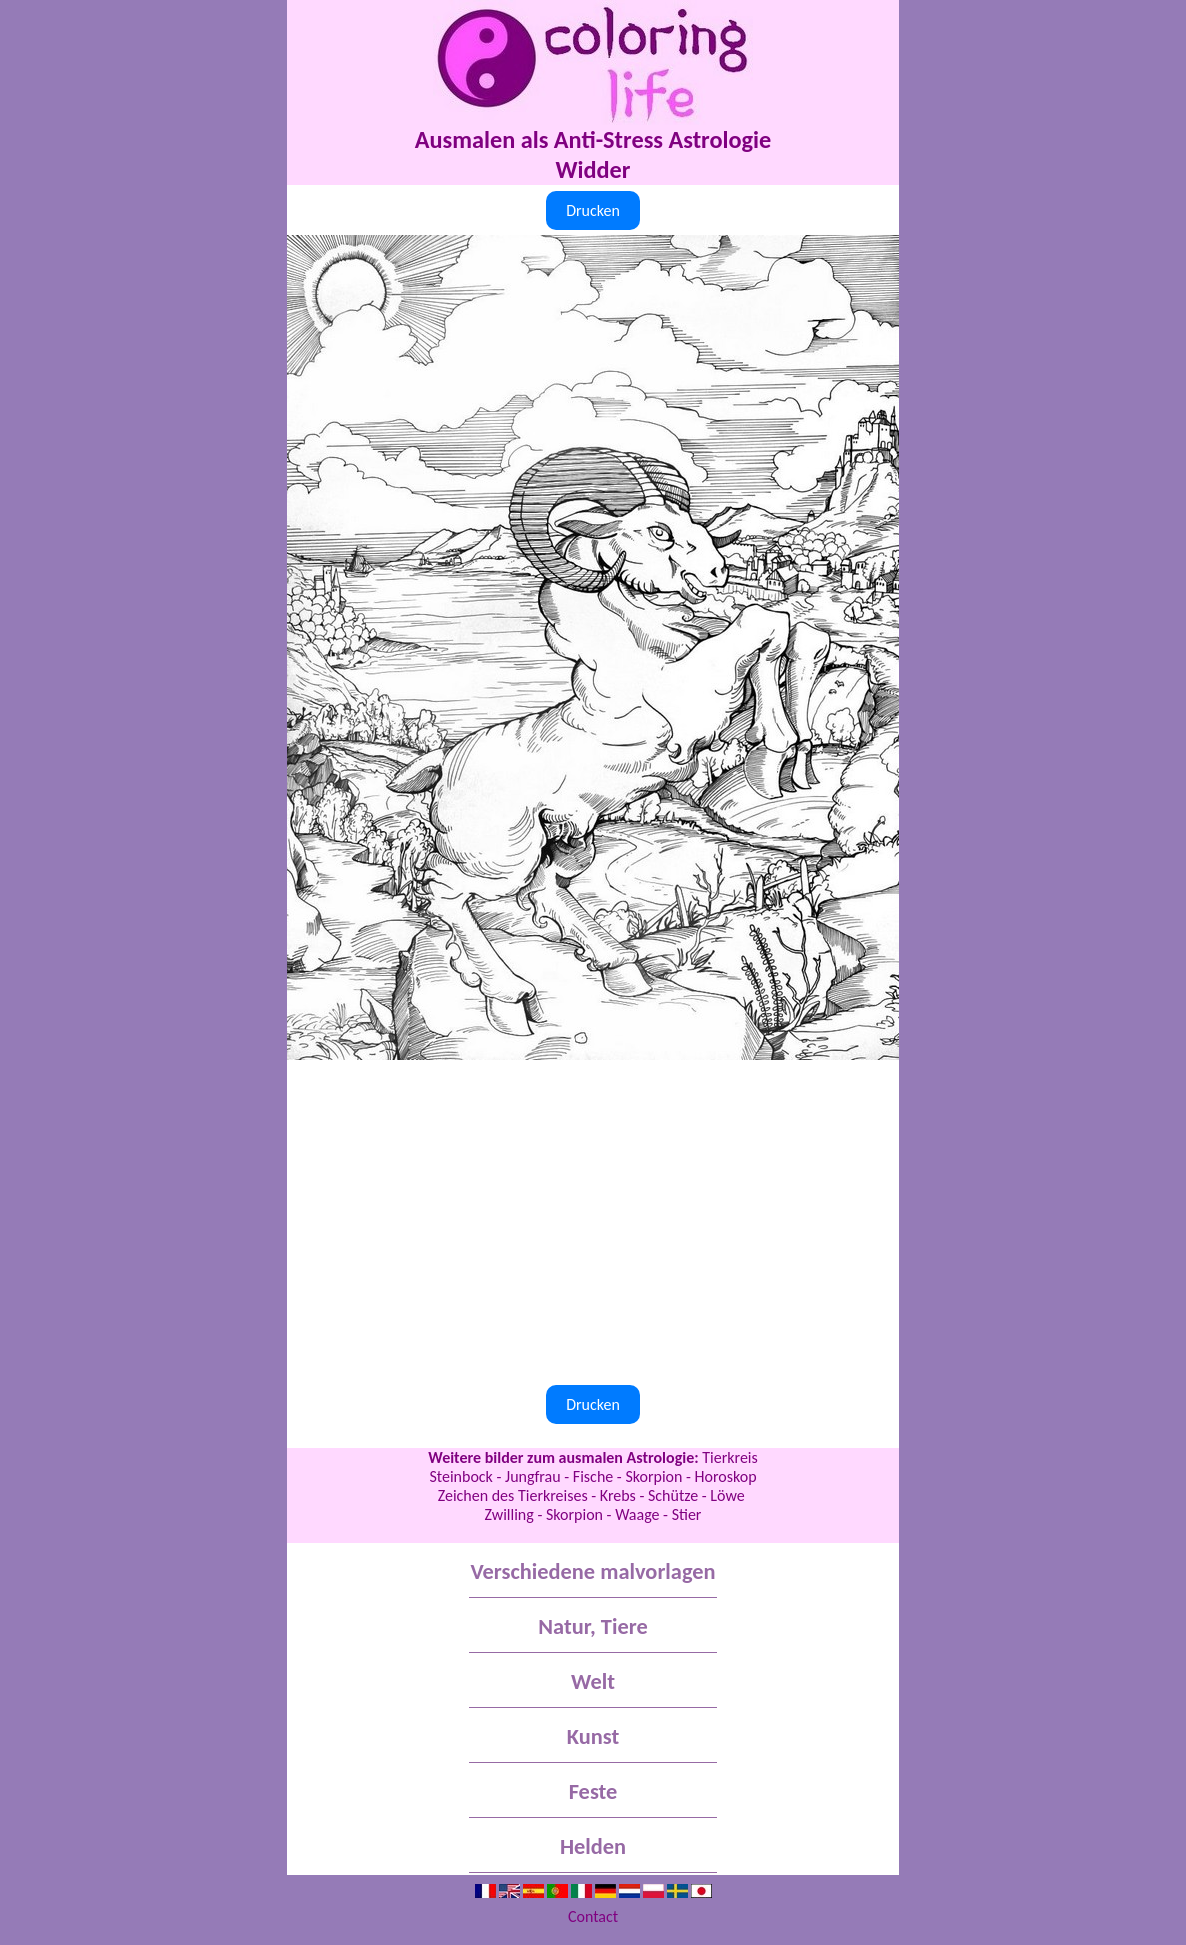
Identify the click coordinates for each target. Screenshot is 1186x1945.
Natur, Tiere (592, 1626)
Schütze (673, 1495)
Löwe (729, 1495)
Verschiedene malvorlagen (592, 1571)
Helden (593, 1846)
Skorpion (653, 1476)
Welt (593, 1681)
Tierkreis (730, 1457)
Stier (687, 1514)
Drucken (593, 210)
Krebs (618, 1495)
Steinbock (460, 1476)
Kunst (593, 1736)
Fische (593, 1476)
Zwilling (509, 1514)
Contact (593, 1916)
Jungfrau (533, 1476)
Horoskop (726, 1476)
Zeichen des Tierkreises (513, 1495)
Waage (637, 1514)
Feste (593, 1791)
